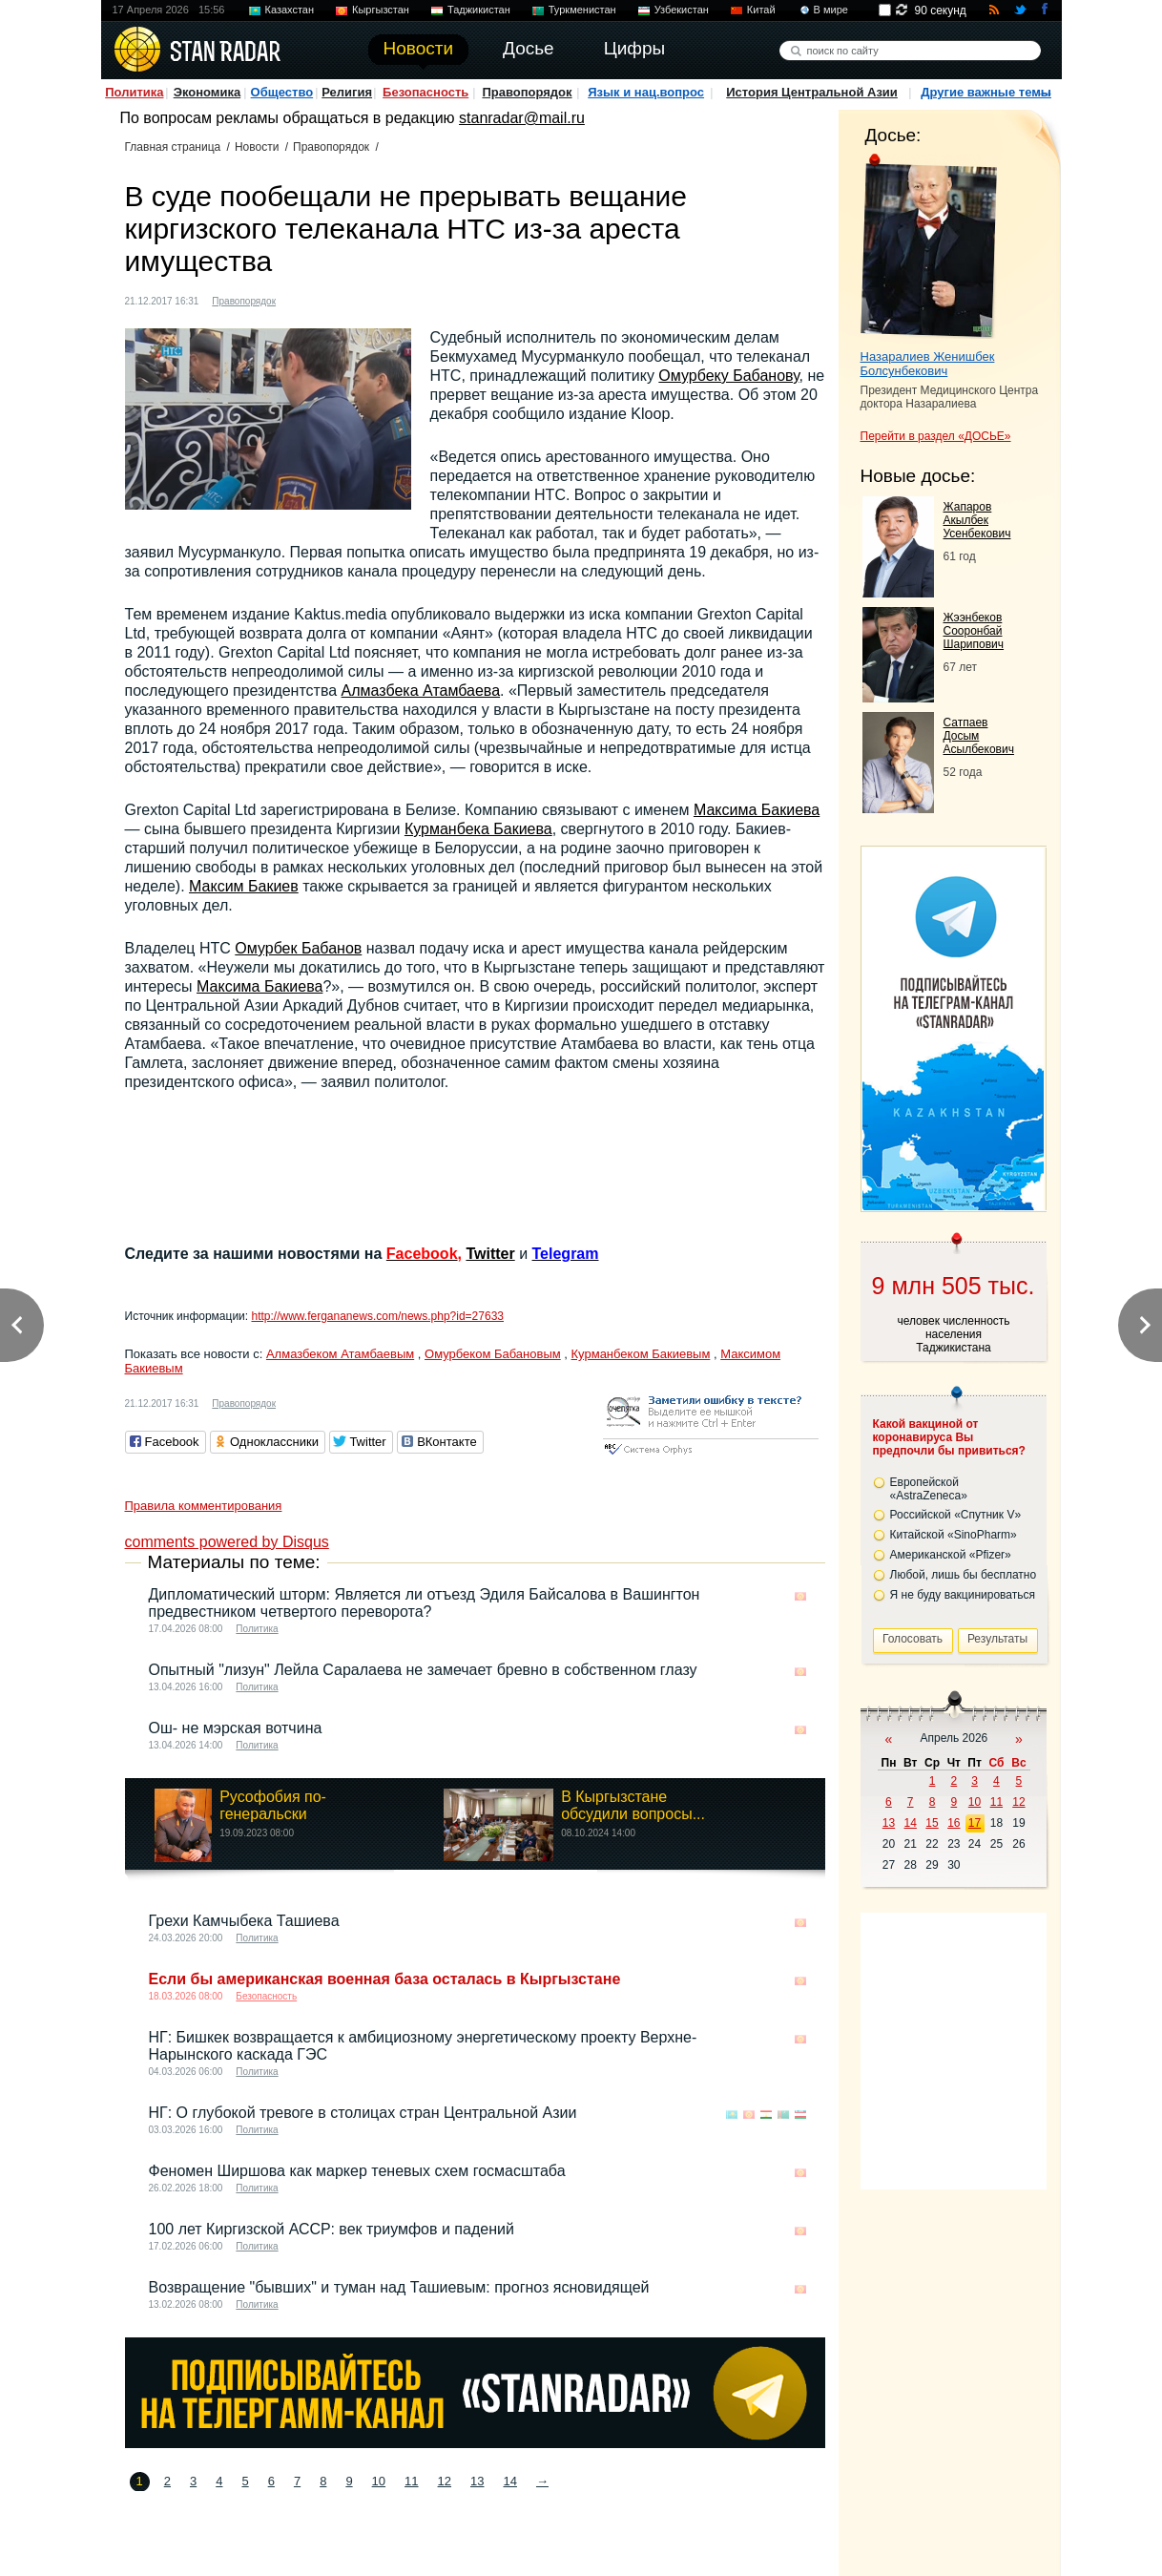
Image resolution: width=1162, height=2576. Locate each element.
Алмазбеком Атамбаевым (340, 1354)
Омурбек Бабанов (298, 948)
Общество (282, 92)
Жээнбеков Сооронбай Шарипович (974, 631)
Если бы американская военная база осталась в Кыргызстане (385, 1979)
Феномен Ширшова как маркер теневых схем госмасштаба (357, 2171)
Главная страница (173, 147)
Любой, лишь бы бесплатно (963, 1574)
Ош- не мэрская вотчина (235, 1728)
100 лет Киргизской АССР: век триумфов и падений (331, 2229)
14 (509, 2481)
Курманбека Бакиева (478, 829)
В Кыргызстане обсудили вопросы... (633, 1805)
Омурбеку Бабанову (728, 375)
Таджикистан (478, 9)
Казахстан (290, 9)
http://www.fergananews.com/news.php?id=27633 (377, 1316)
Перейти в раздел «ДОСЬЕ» (936, 436)
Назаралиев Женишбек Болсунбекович (928, 363)
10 (378, 2481)
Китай (761, 9)
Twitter (490, 1254)
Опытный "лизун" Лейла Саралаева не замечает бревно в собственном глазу (423, 1670)
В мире (831, 9)
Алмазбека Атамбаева (421, 690)
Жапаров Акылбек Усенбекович (977, 520)
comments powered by (227, 1542)
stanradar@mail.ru (522, 118)
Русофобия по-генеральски (272, 1805)
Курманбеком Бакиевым (641, 1354)
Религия (347, 92)
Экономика (207, 92)
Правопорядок (526, 92)
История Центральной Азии (812, 92)
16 (953, 1823)
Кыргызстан (380, 9)
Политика (134, 92)
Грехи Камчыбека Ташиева (244, 1921)
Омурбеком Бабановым (493, 1354)
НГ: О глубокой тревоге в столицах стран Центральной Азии (363, 2113)
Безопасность (425, 92)
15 (931, 1823)
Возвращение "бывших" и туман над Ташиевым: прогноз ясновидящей (399, 2287)
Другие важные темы (986, 92)
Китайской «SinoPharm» (953, 1534)
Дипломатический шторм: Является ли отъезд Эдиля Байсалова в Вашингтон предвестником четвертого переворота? (424, 1603)
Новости (257, 147)
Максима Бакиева (757, 810)
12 (444, 2481)
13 (477, 2481)
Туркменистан (582, 9)
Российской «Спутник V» (956, 1514)
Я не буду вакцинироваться (963, 1595)
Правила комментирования (203, 1505)
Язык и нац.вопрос (646, 92)
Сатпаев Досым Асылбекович (979, 736)
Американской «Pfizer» (950, 1554)
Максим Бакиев (244, 886)
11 (411, 2481)
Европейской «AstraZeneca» (928, 1489)
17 (974, 1823)
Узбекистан (681, 9)
